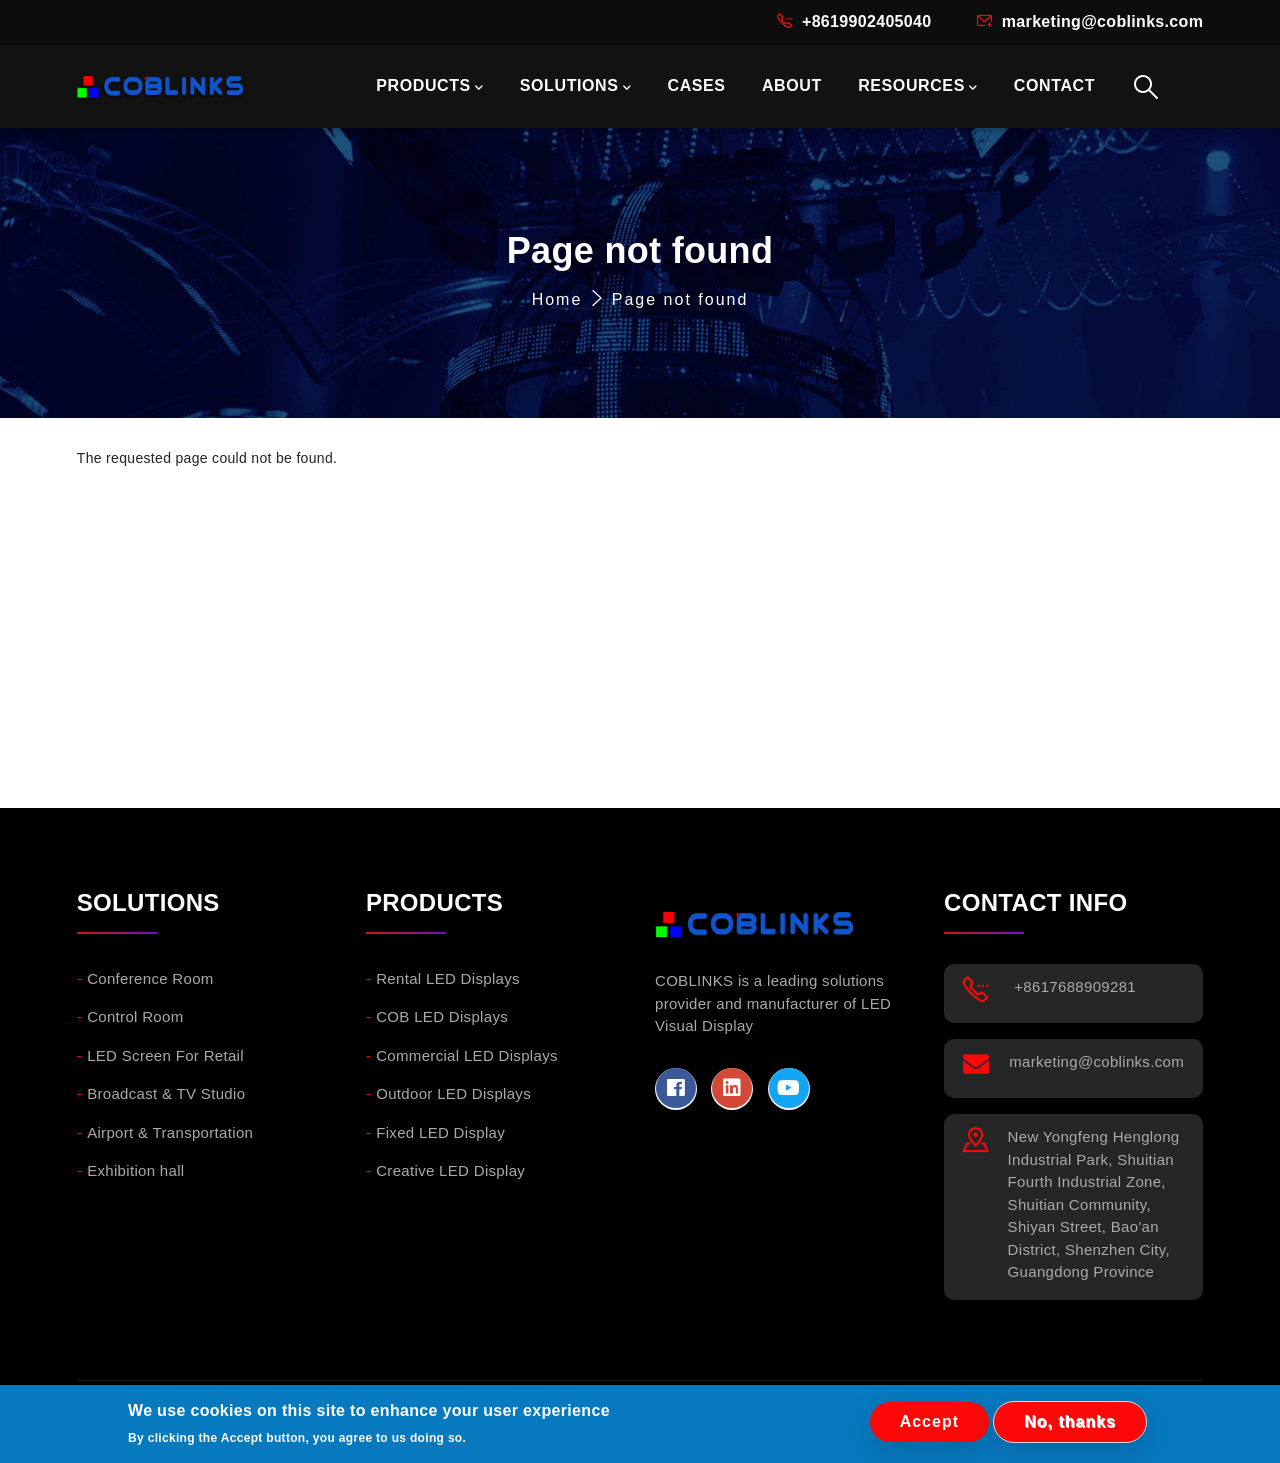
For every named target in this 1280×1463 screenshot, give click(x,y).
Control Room (135, 1016)
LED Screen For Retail (165, 1055)
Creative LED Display (450, 1170)
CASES (696, 85)
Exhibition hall (135, 1170)
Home (557, 299)
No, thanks (1070, 1422)
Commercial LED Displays (467, 1055)
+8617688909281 (1075, 986)
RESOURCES (917, 87)
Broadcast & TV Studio (166, 1093)
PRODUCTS (429, 87)
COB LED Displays (442, 1016)
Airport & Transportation (170, 1132)
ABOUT (792, 85)
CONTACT (1054, 85)
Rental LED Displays (448, 978)
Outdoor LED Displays (453, 1093)
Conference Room (150, 978)
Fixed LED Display (440, 1132)
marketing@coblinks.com (1102, 21)
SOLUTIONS (575, 87)
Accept (929, 1422)
